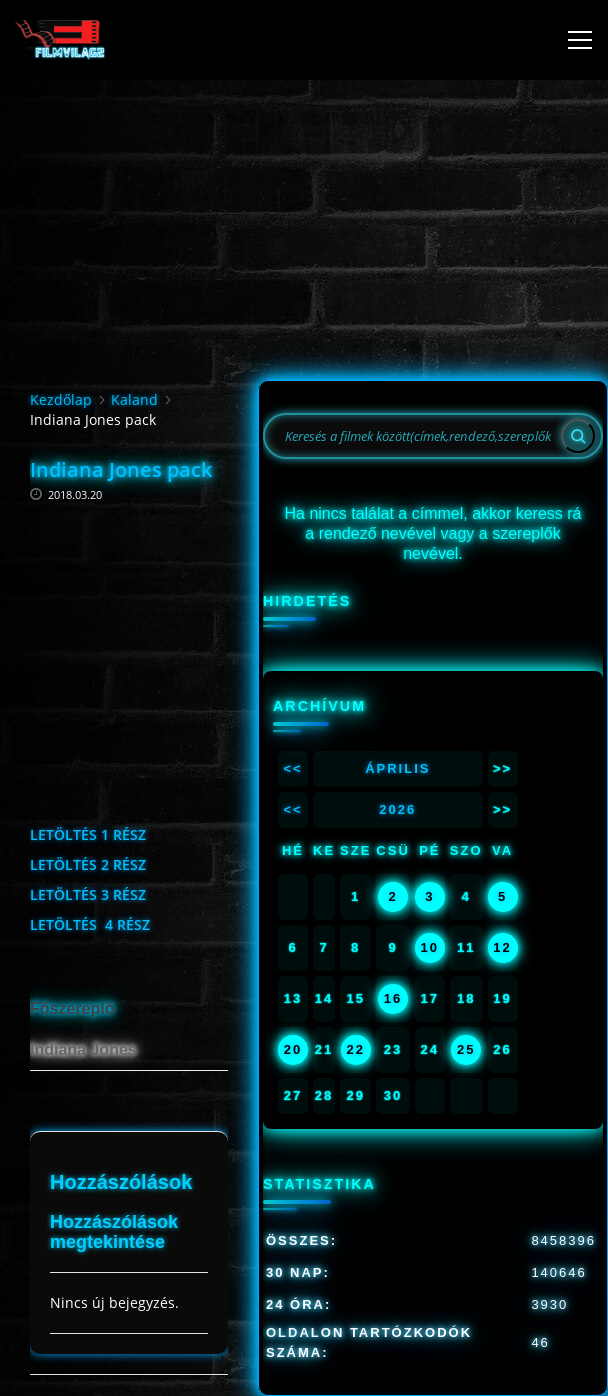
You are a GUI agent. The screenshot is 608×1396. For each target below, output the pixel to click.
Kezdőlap (61, 399)
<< (292, 768)
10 (430, 947)
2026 (397, 809)
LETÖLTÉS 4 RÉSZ (90, 924)
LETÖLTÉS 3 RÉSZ (88, 894)
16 (393, 998)
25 (466, 1049)
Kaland (134, 399)
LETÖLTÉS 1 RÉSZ (88, 834)
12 (502, 947)
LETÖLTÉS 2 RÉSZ (88, 864)
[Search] (578, 436)
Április (397, 768)
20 (293, 1049)
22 (355, 1049)
